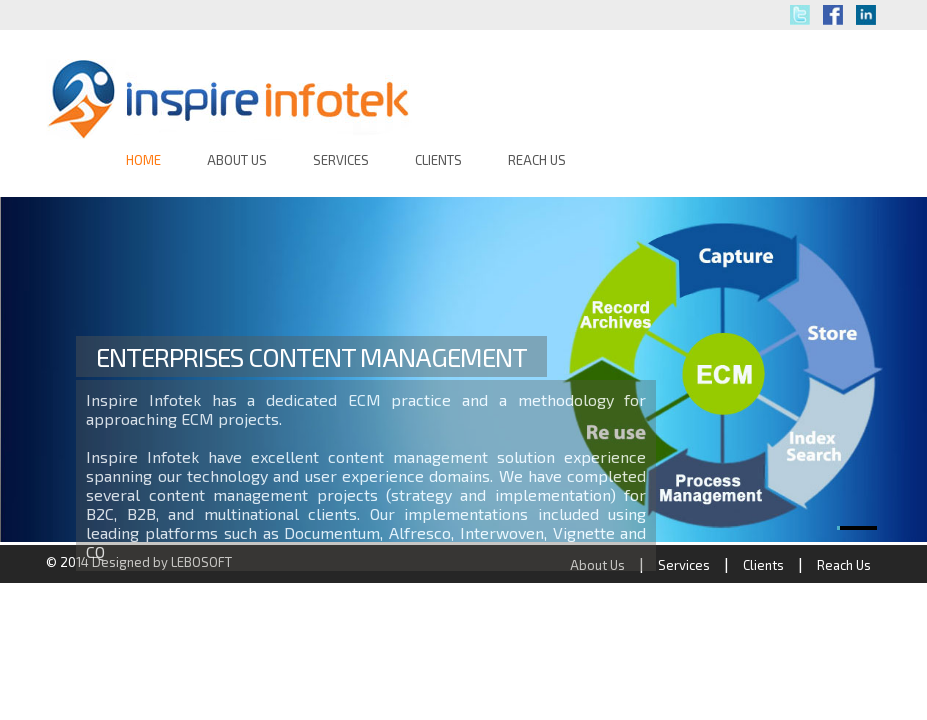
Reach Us (844, 565)
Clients (763, 565)
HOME (143, 160)
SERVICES (341, 160)
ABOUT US (237, 160)
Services (684, 565)
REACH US (537, 160)
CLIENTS (438, 160)
